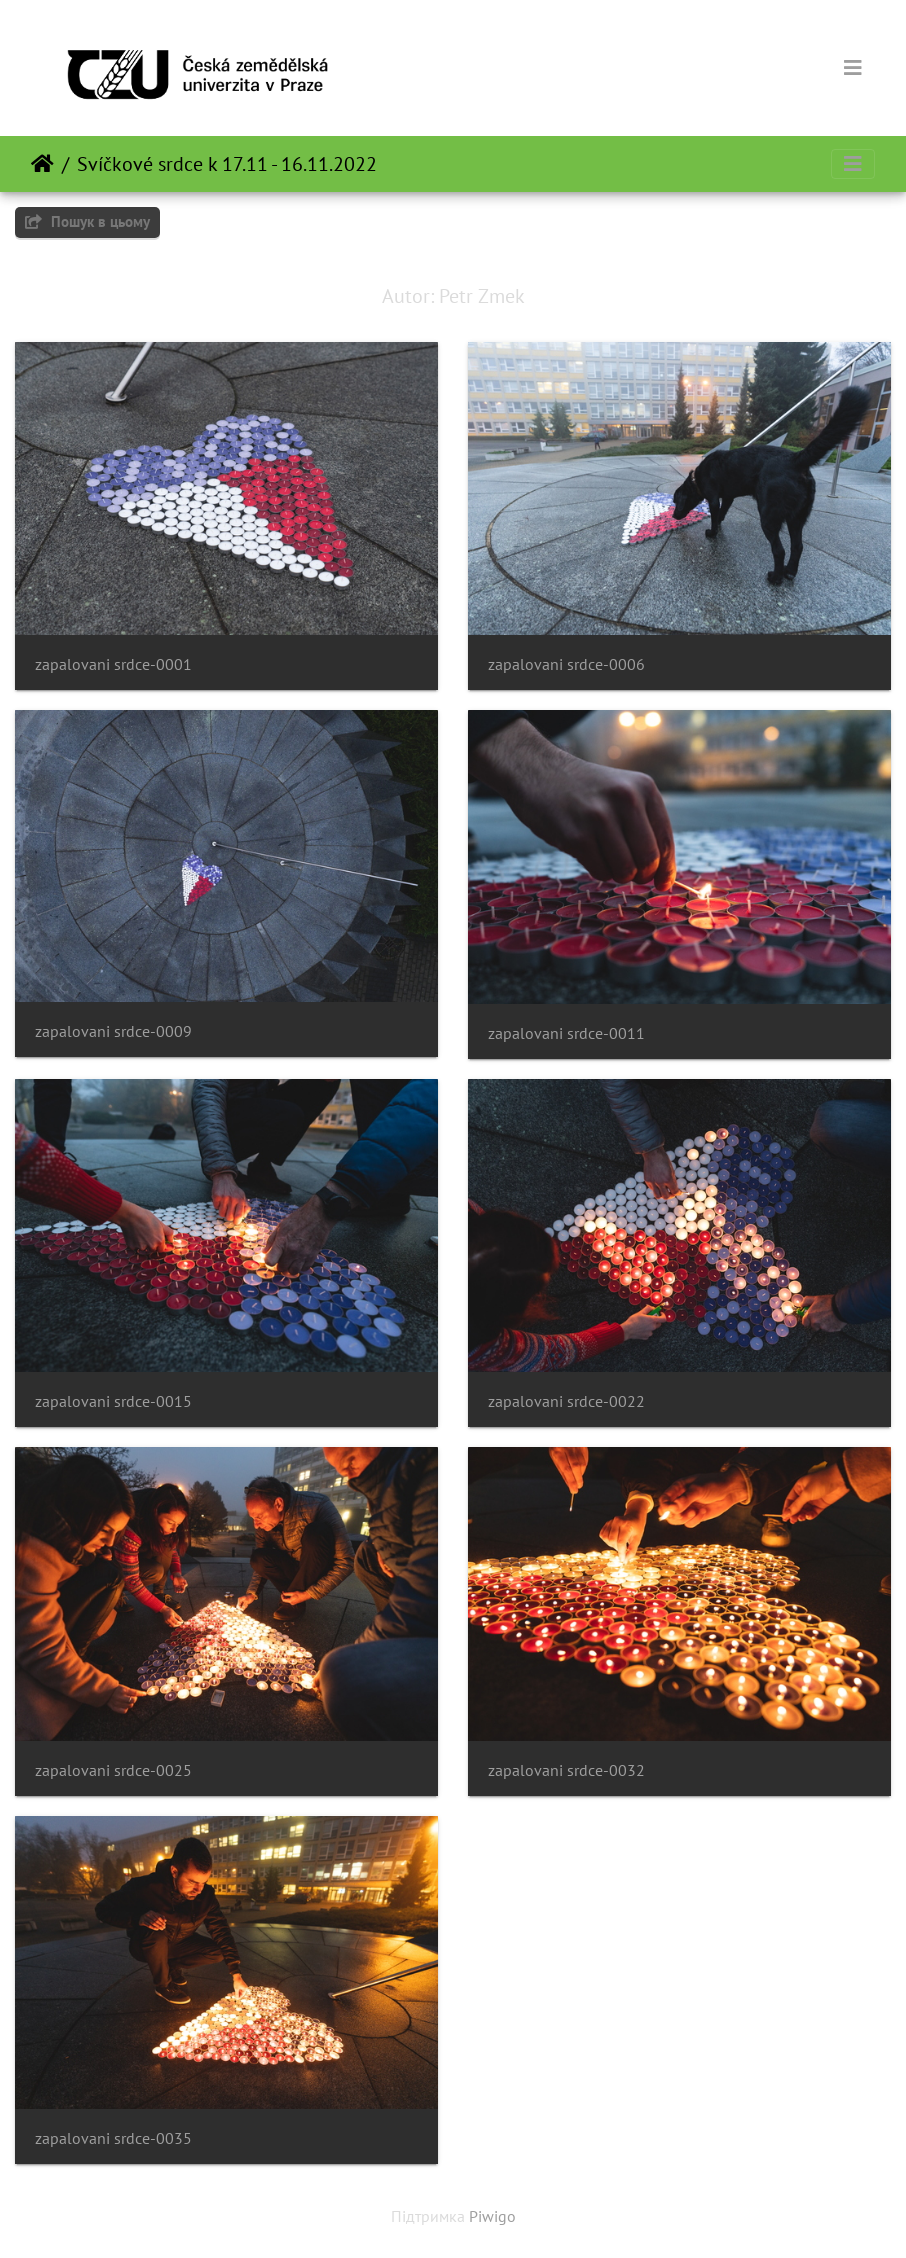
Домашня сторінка (42, 164)
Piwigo (492, 2216)
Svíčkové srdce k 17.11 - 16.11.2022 (227, 164)
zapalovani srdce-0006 (566, 664)
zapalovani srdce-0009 (113, 1031)
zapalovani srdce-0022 (566, 1401)
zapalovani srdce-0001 (113, 664)
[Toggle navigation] (853, 68)
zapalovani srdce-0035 (113, 2138)
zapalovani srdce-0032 (566, 1770)
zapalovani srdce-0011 (566, 1033)
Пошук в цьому (87, 221)
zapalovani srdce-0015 (113, 1401)
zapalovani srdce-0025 (113, 1770)
